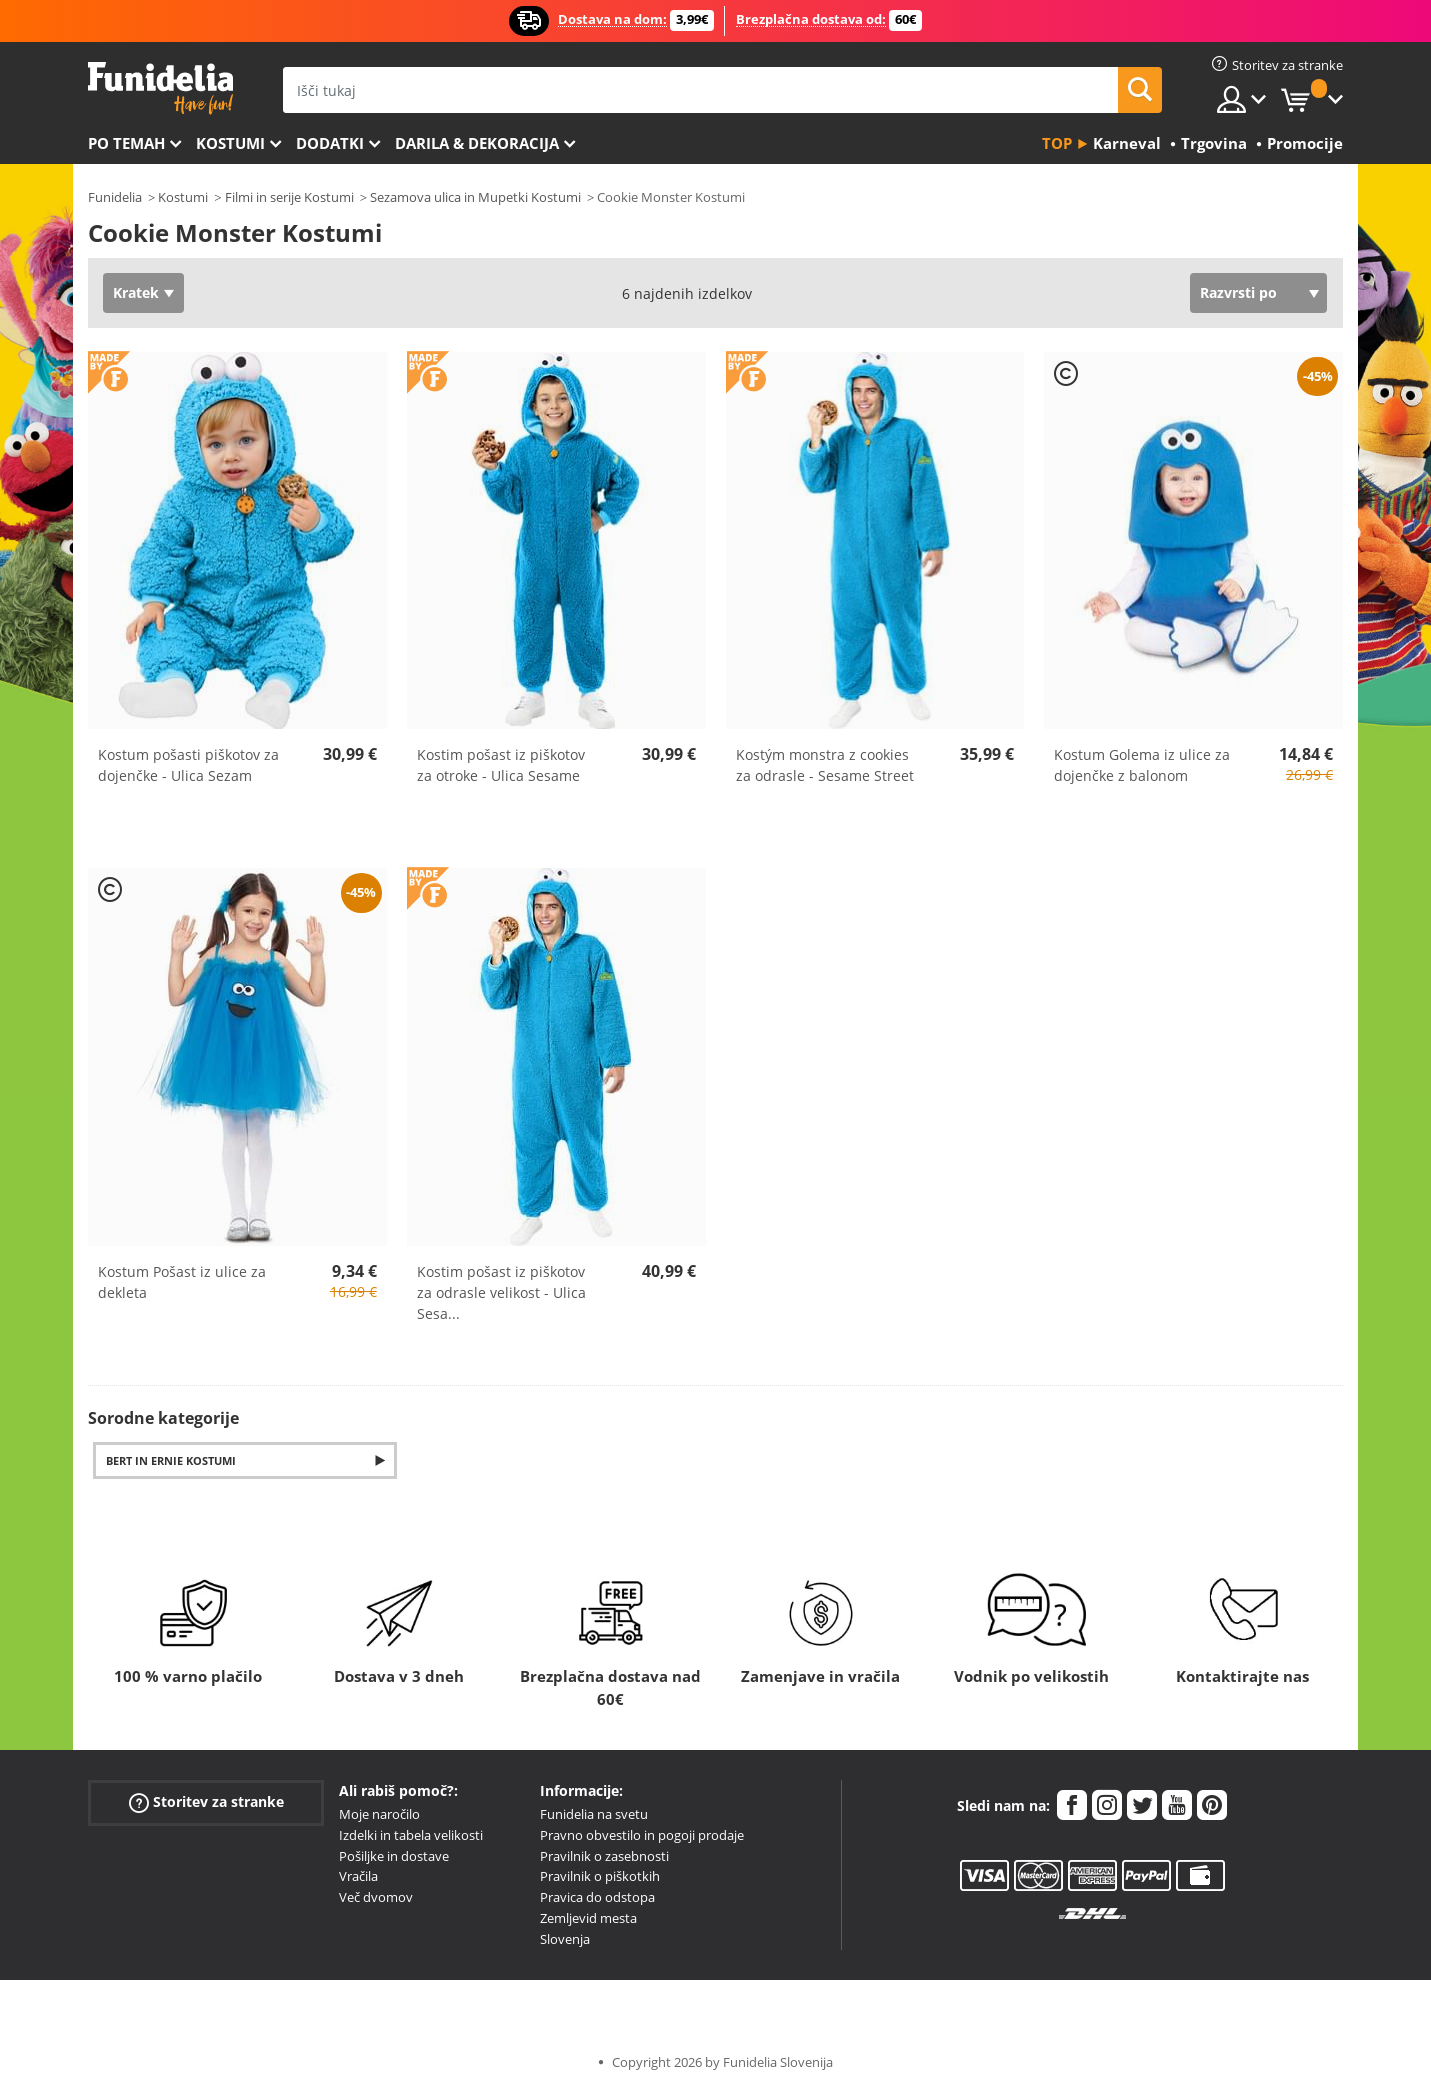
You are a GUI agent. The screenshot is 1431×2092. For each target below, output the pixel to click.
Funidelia (115, 197)
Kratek (136, 292)
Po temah (126, 143)
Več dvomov (376, 1897)
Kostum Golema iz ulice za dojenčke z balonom (1142, 765)
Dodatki (330, 143)
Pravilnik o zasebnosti (604, 1856)
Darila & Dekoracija (477, 143)
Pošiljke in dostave (394, 1856)
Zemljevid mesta (588, 1918)
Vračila (358, 1876)
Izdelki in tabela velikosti (411, 1835)
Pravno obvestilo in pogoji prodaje (642, 1835)
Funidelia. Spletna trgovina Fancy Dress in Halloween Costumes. (160, 88)
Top (1057, 143)
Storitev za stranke (206, 1802)
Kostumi (230, 143)
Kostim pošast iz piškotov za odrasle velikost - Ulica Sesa (501, 1292)
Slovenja (565, 1939)
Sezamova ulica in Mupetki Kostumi (475, 197)
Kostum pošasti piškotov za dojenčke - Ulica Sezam (188, 765)
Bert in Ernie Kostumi (171, 1460)
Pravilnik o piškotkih (600, 1876)
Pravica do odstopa (597, 1897)
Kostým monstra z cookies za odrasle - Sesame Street (825, 765)
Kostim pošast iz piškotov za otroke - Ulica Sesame (501, 765)
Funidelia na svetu (594, 1814)
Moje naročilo (379, 1814)
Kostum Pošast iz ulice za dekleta (182, 1282)
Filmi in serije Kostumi (289, 197)
